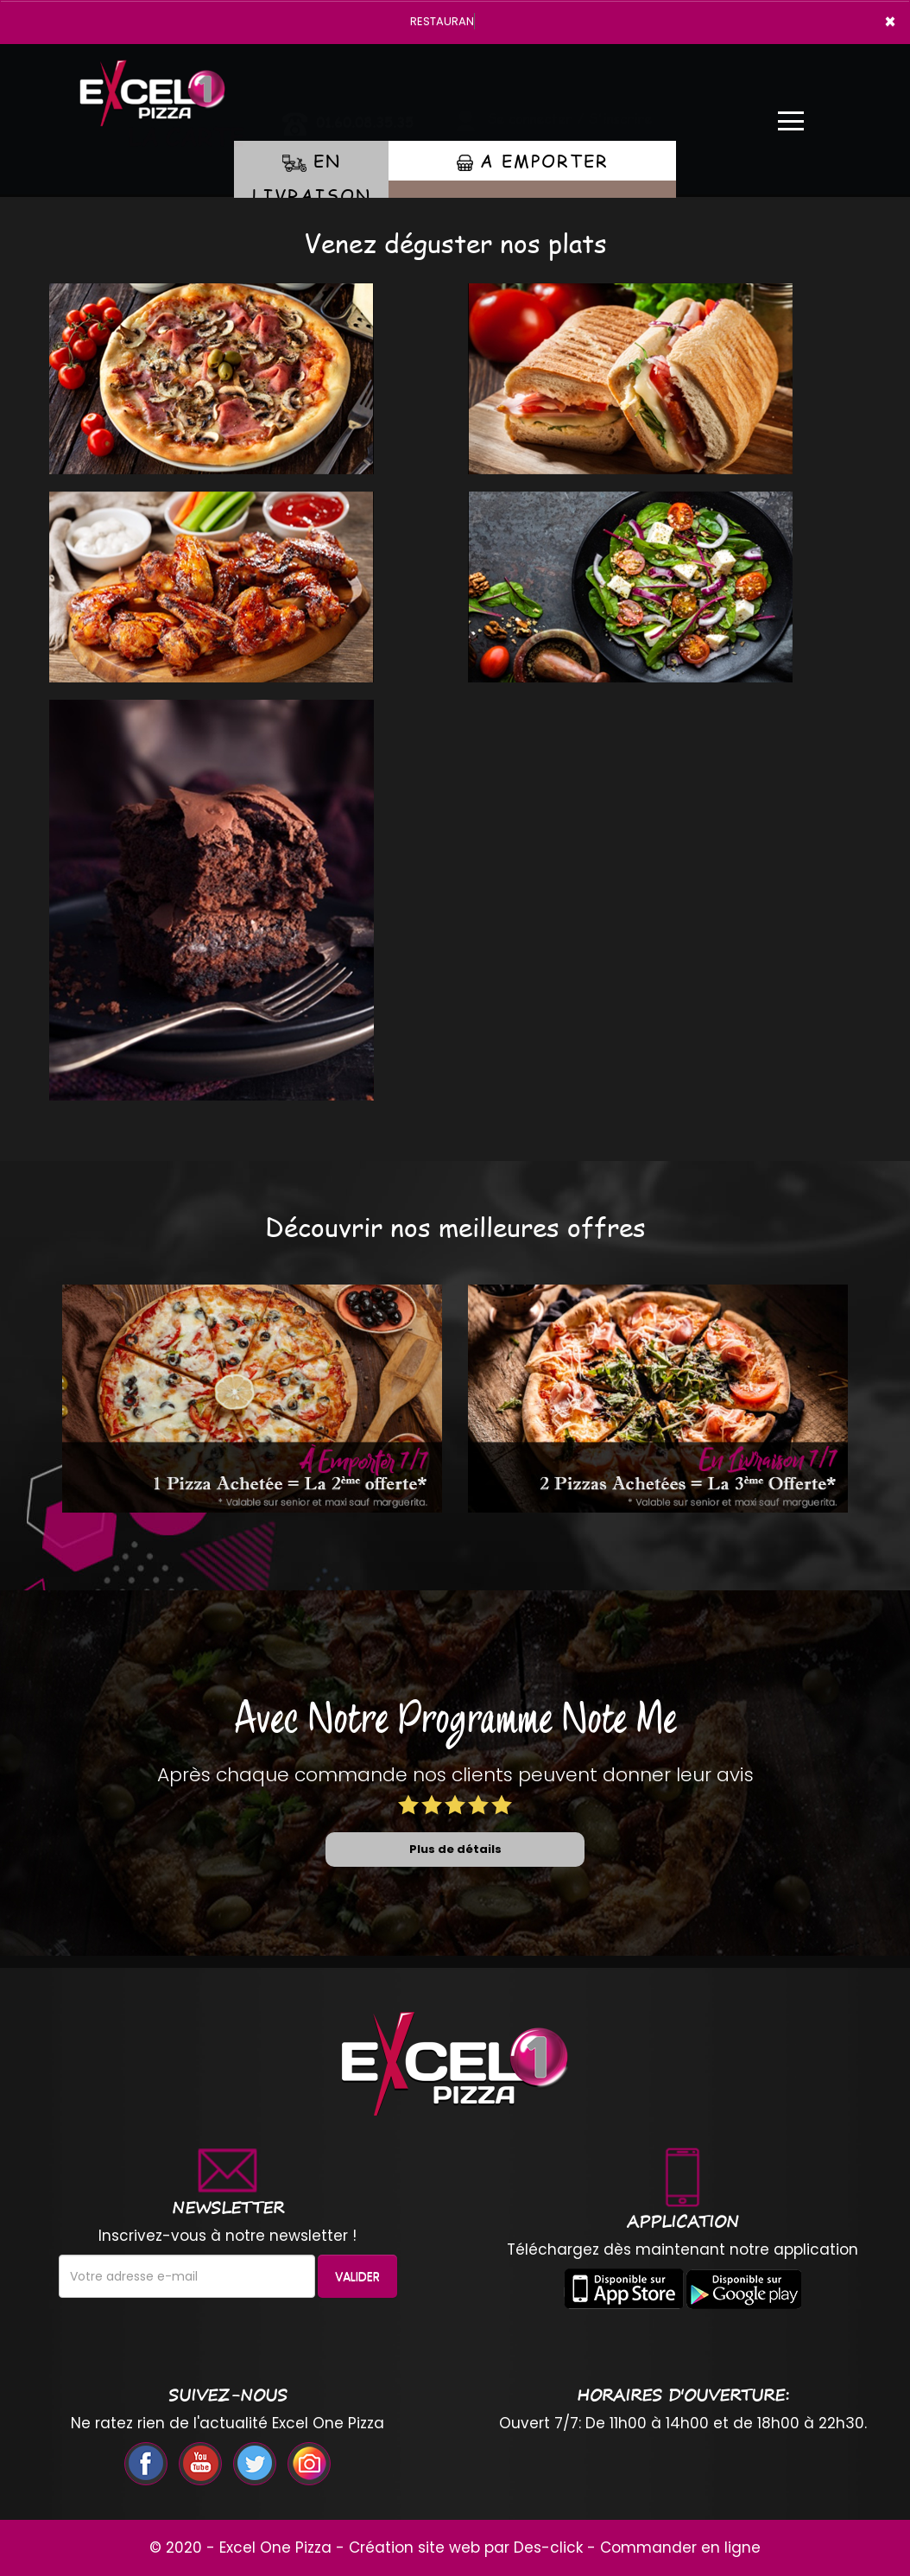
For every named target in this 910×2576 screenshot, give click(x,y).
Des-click (548, 2547)
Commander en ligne (680, 2547)
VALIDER (357, 2276)
